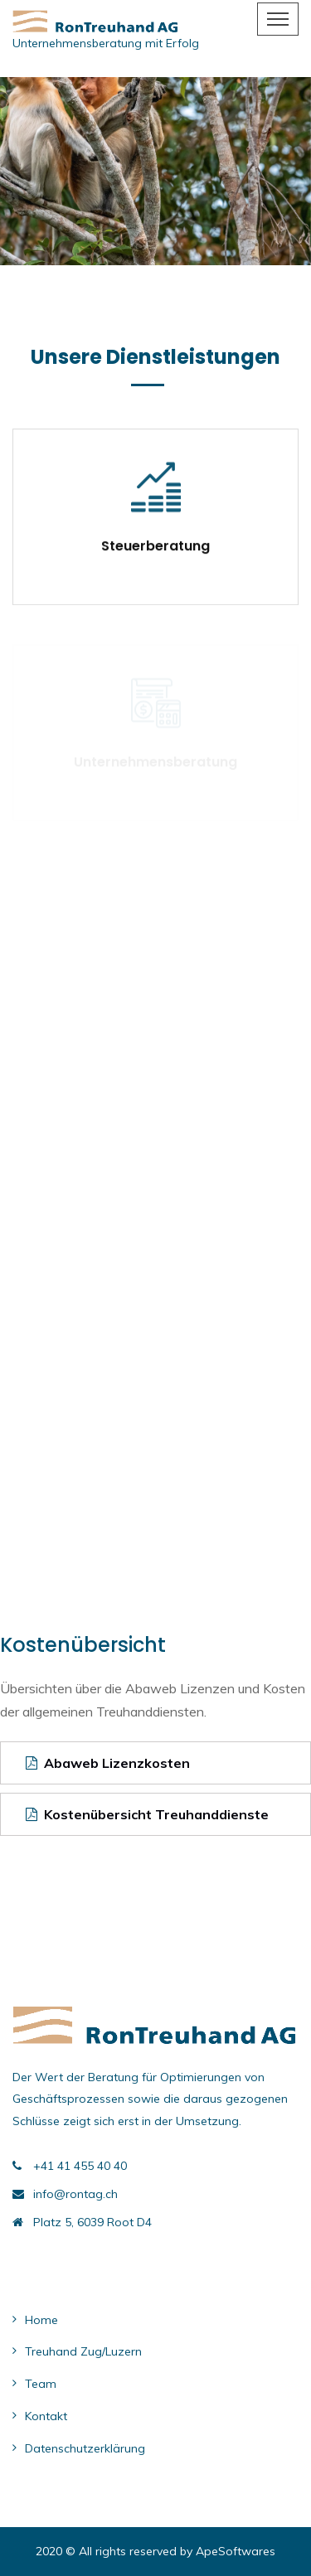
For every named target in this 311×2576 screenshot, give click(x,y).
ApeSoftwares (235, 2551)
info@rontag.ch (75, 2193)
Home (41, 2319)
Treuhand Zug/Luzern (83, 2351)
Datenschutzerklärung (85, 2448)
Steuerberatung (155, 546)
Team (40, 2383)
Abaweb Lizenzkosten (108, 1763)
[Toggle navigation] (278, 19)
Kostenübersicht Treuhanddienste (147, 1814)
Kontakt (46, 2416)
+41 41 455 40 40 (80, 2165)
